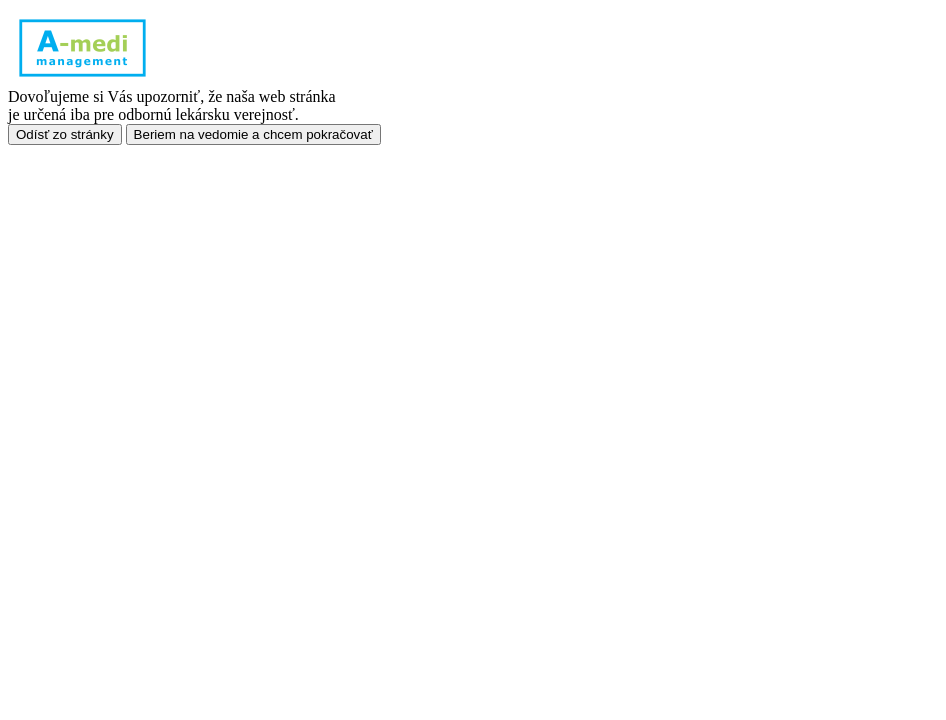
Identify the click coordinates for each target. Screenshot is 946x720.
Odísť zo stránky (65, 134)
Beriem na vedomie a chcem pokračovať (253, 134)
